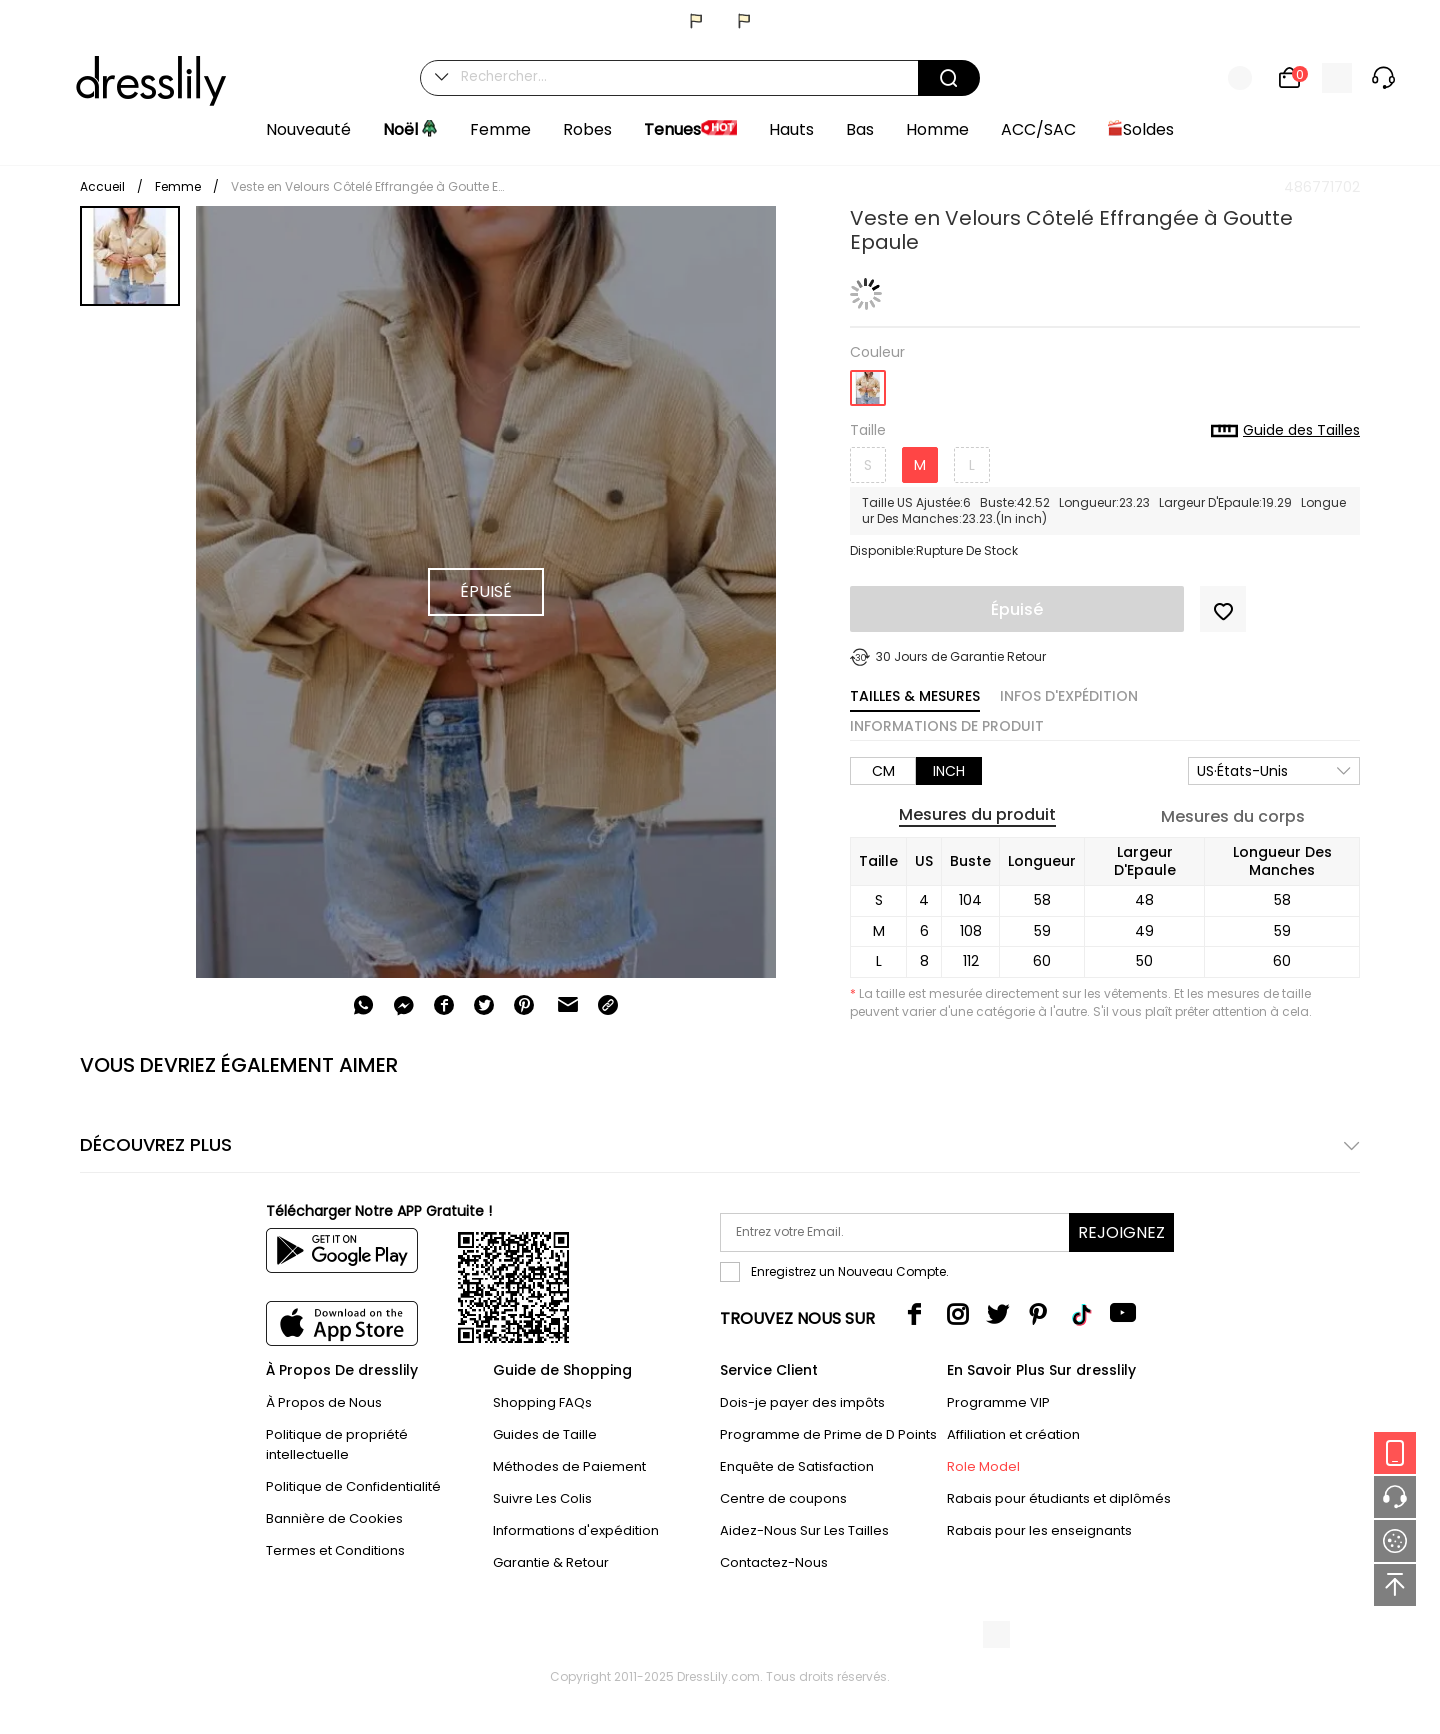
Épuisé (1017, 609)
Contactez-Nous (774, 1562)
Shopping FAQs (542, 1402)
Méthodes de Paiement (569, 1466)
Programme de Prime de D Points (828, 1434)
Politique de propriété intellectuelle (337, 1444)
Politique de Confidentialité (353, 1486)
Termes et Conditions (335, 1550)
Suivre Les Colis (542, 1498)
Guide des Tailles (1285, 431)
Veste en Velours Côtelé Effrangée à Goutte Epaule (371, 186)
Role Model (983, 1466)
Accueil (102, 186)
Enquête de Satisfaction (797, 1466)
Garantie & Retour (551, 1562)
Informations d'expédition (576, 1530)
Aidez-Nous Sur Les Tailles (804, 1530)
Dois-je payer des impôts (802, 1402)
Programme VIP (998, 1402)
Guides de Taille (545, 1434)
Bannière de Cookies (334, 1518)
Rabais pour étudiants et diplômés (1059, 1498)
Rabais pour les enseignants (1039, 1530)
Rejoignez (1121, 1232)
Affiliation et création (1013, 1434)
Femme (178, 186)
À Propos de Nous (324, 1402)
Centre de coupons (783, 1498)
